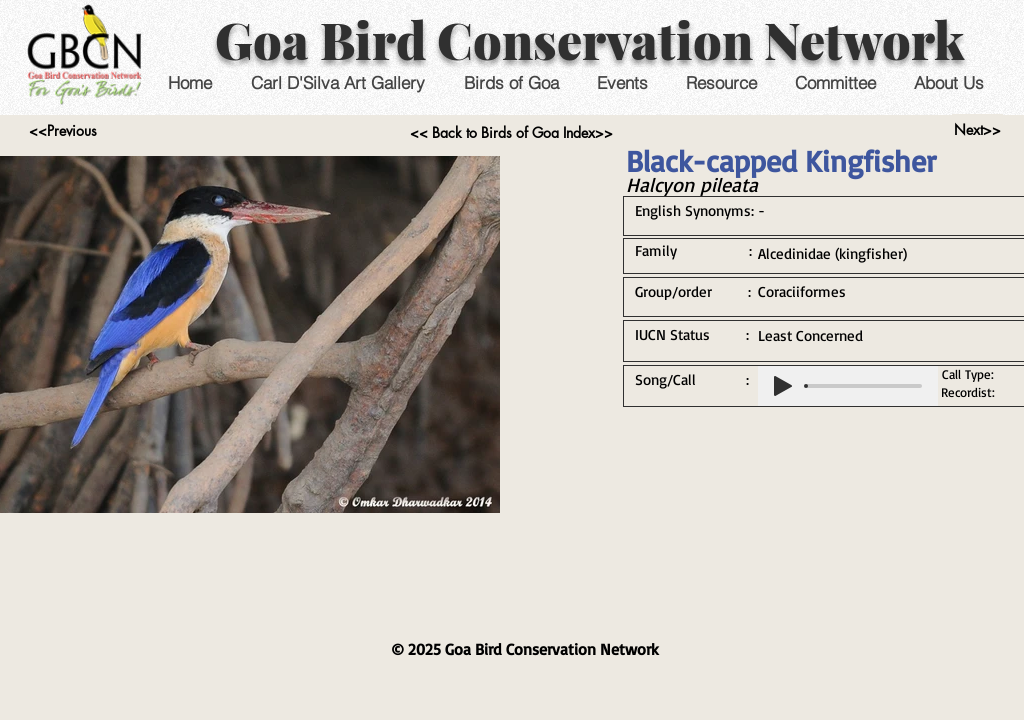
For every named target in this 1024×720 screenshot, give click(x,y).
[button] (621, 82)
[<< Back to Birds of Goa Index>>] (511, 133)
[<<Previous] (62, 131)
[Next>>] (977, 130)
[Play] (783, 386)
